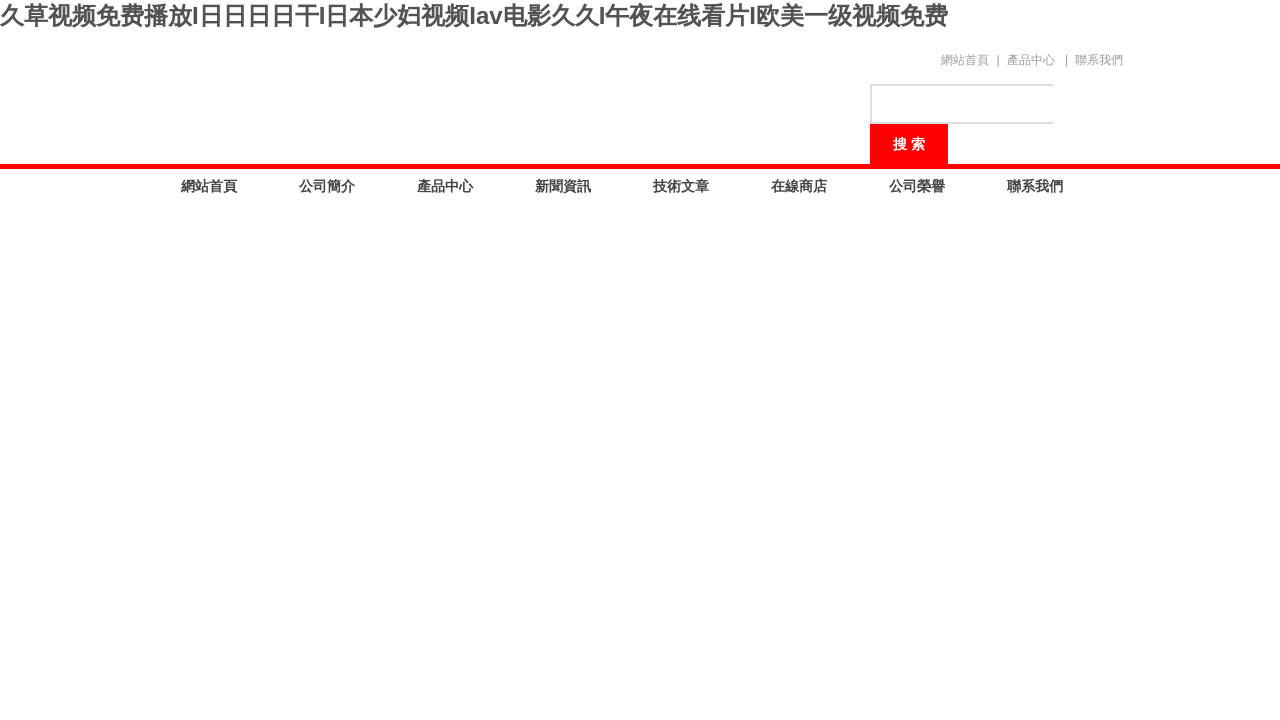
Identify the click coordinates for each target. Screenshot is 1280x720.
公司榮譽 (917, 186)
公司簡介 (327, 186)
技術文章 (681, 186)
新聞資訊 (563, 186)
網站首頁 (965, 60)
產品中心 (1031, 60)
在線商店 (799, 186)
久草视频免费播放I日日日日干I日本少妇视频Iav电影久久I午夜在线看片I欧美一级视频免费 (474, 15)
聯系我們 (1099, 60)
